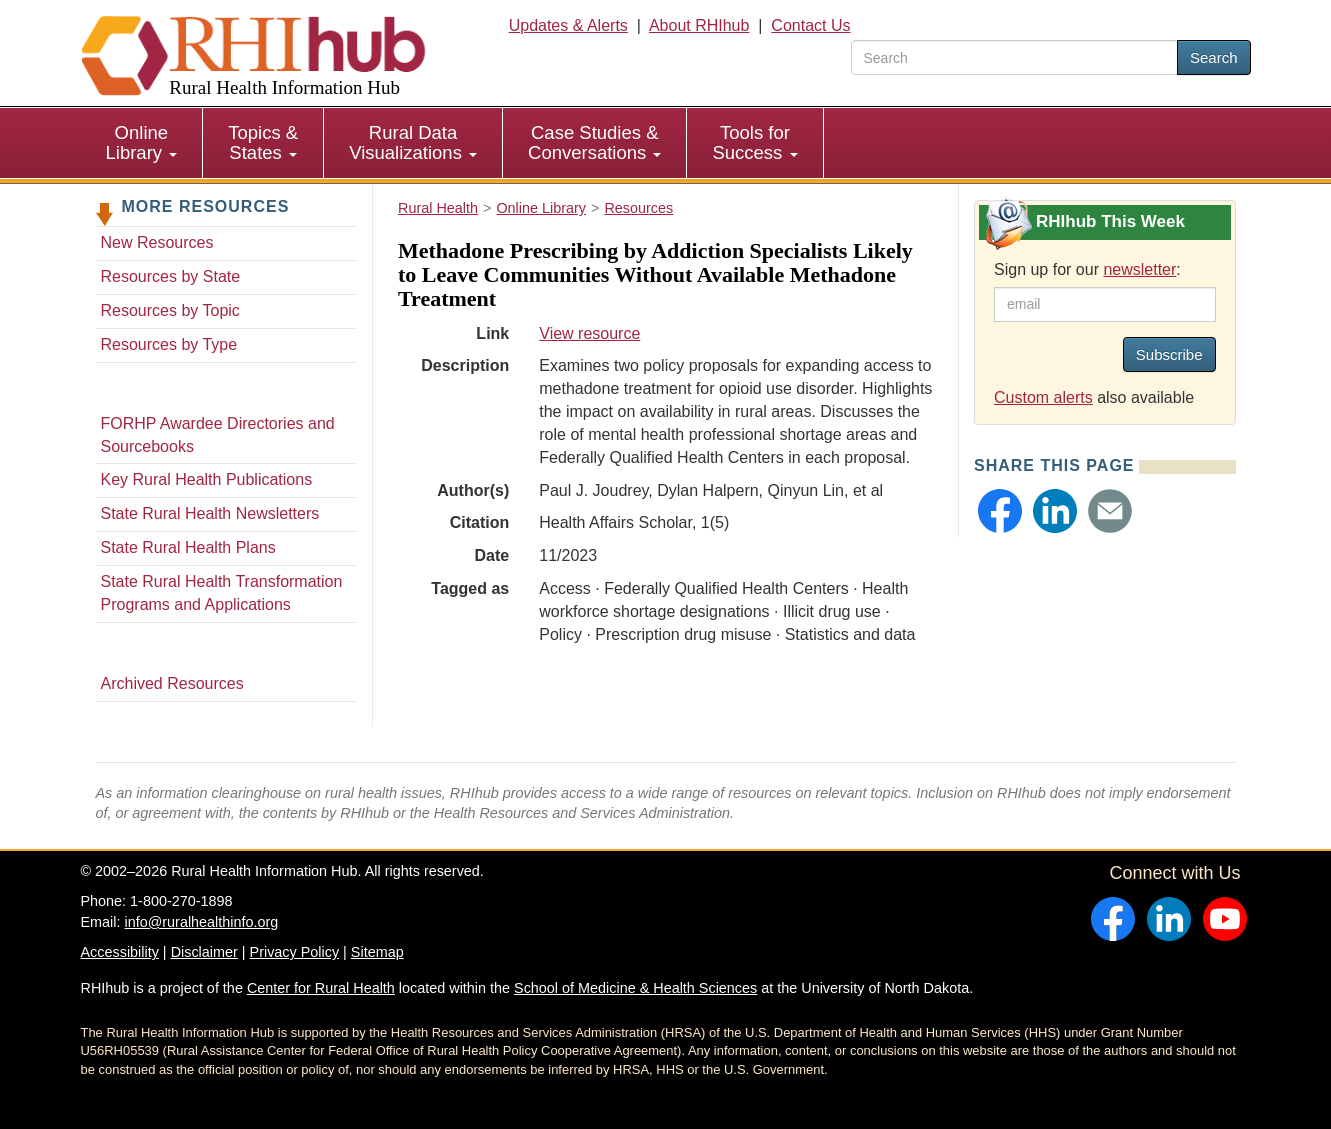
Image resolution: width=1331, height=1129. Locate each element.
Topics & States (263, 142)
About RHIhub (699, 25)
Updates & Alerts (568, 25)
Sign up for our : (1087, 269)
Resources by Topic (170, 310)
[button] (1000, 511)
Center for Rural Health (321, 988)
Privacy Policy (295, 952)
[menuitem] (142, 143)
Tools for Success (754, 142)
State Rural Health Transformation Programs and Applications (222, 593)
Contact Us (810, 25)
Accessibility (120, 952)
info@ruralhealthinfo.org (201, 922)
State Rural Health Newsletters (210, 513)
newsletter (1139, 269)
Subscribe (1169, 354)
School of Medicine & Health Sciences (635, 988)
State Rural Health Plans (188, 547)
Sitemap (377, 952)
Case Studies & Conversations (594, 142)
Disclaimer (204, 952)
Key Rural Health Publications (207, 479)
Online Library (142, 142)
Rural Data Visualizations (413, 142)
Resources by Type (169, 344)
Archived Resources (172, 683)
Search (1214, 57)
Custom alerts (1043, 397)
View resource (589, 333)
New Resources (157, 242)
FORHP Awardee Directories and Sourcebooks (218, 435)
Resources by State (171, 276)
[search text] (1014, 57)
